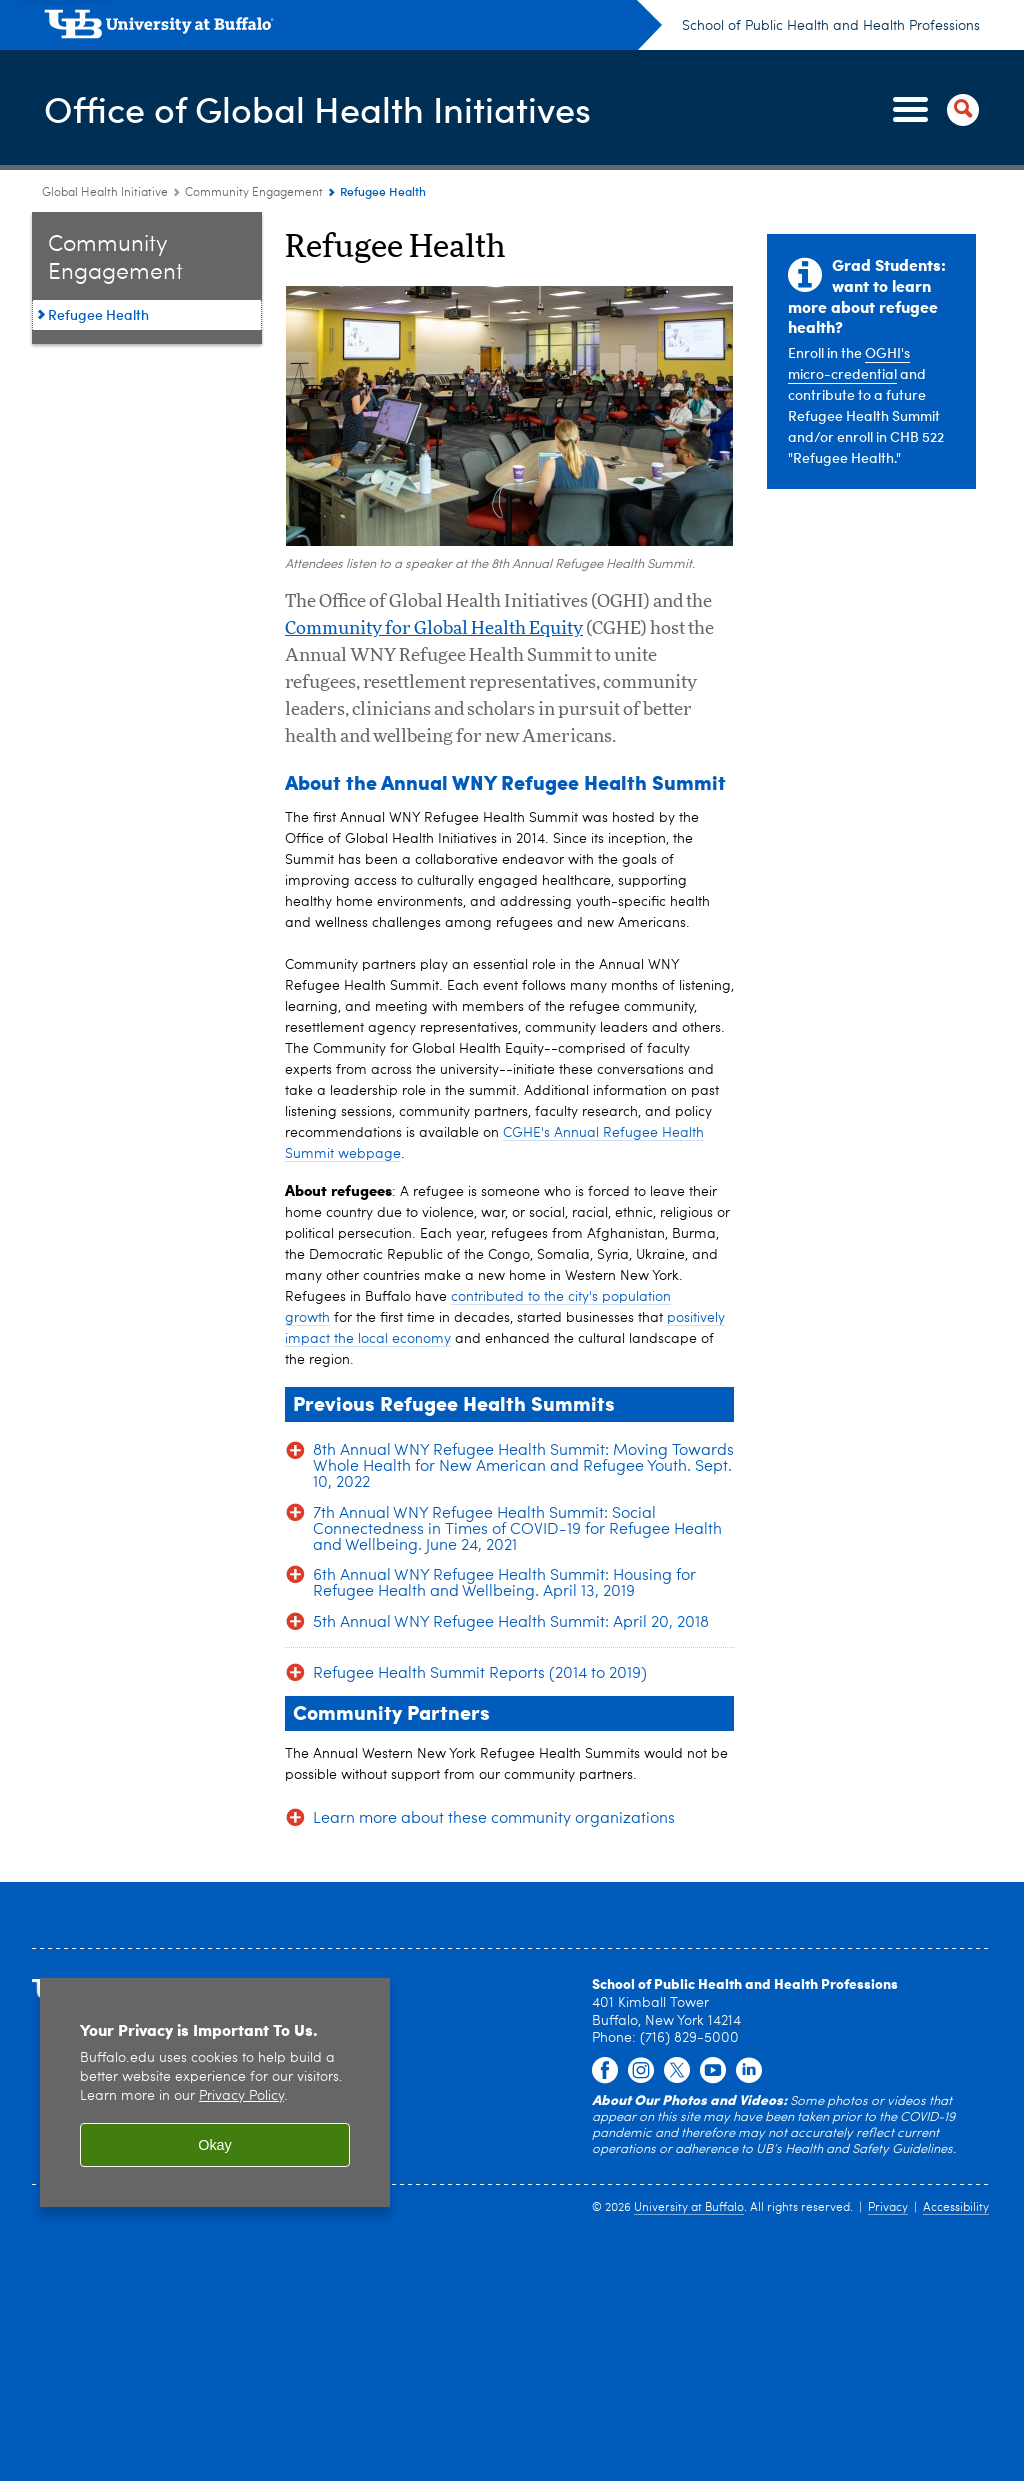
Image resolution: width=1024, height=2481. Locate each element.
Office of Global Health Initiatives (317, 108)
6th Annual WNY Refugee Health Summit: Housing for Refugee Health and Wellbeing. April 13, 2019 (504, 1584)
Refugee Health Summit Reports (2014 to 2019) (480, 1674)
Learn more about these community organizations (494, 1819)
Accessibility (956, 2208)
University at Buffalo (689, 2208)
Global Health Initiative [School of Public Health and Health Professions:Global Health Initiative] (105, 193)
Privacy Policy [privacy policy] (241, 2101)
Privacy (888, 2208)
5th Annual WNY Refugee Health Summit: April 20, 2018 (511, 1623)
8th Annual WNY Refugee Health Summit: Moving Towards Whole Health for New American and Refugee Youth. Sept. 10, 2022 (523, 1467)
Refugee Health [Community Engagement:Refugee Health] (98, 314)
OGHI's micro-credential (849, 363)
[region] (215, 2096)
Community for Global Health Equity (434, 629)
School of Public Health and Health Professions (831, 26)
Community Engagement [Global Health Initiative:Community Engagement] (254, 193)
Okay (215, 2149)
